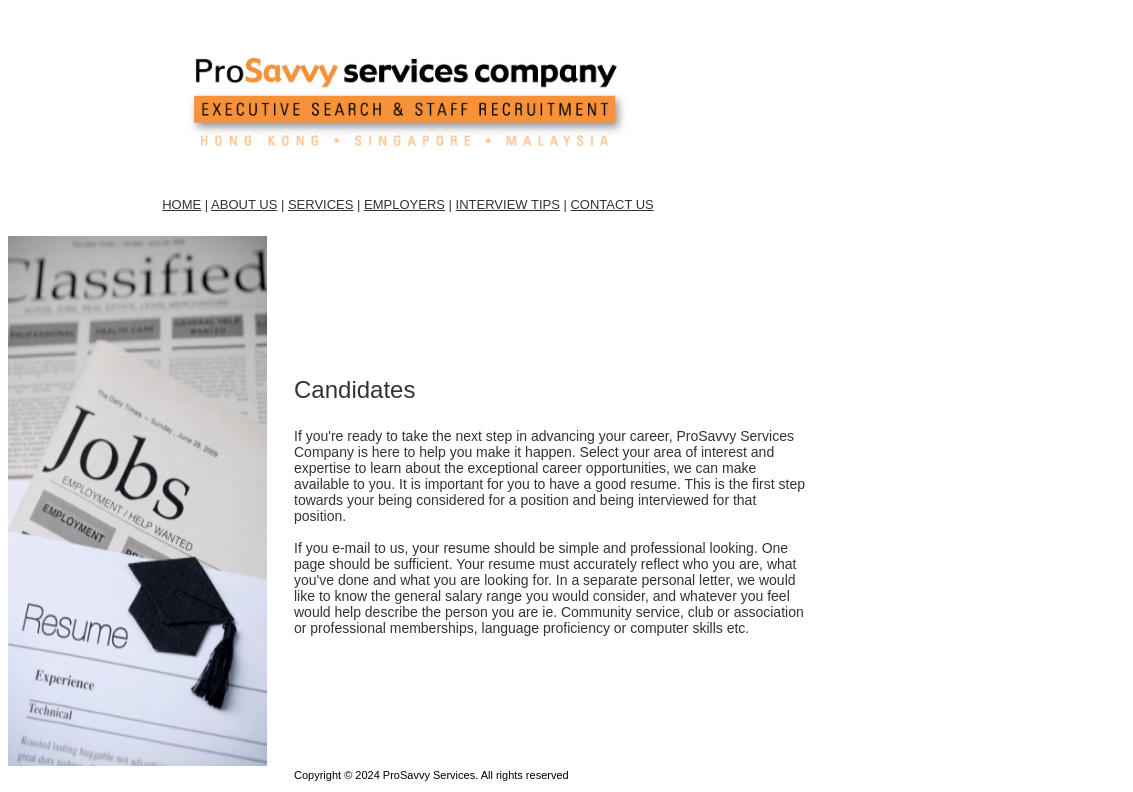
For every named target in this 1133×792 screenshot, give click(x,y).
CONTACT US (611, 204)
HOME (181, 204)
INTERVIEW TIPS (508, 204)
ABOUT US (244, 204)
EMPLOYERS (404, 204)
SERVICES (321, 204)
